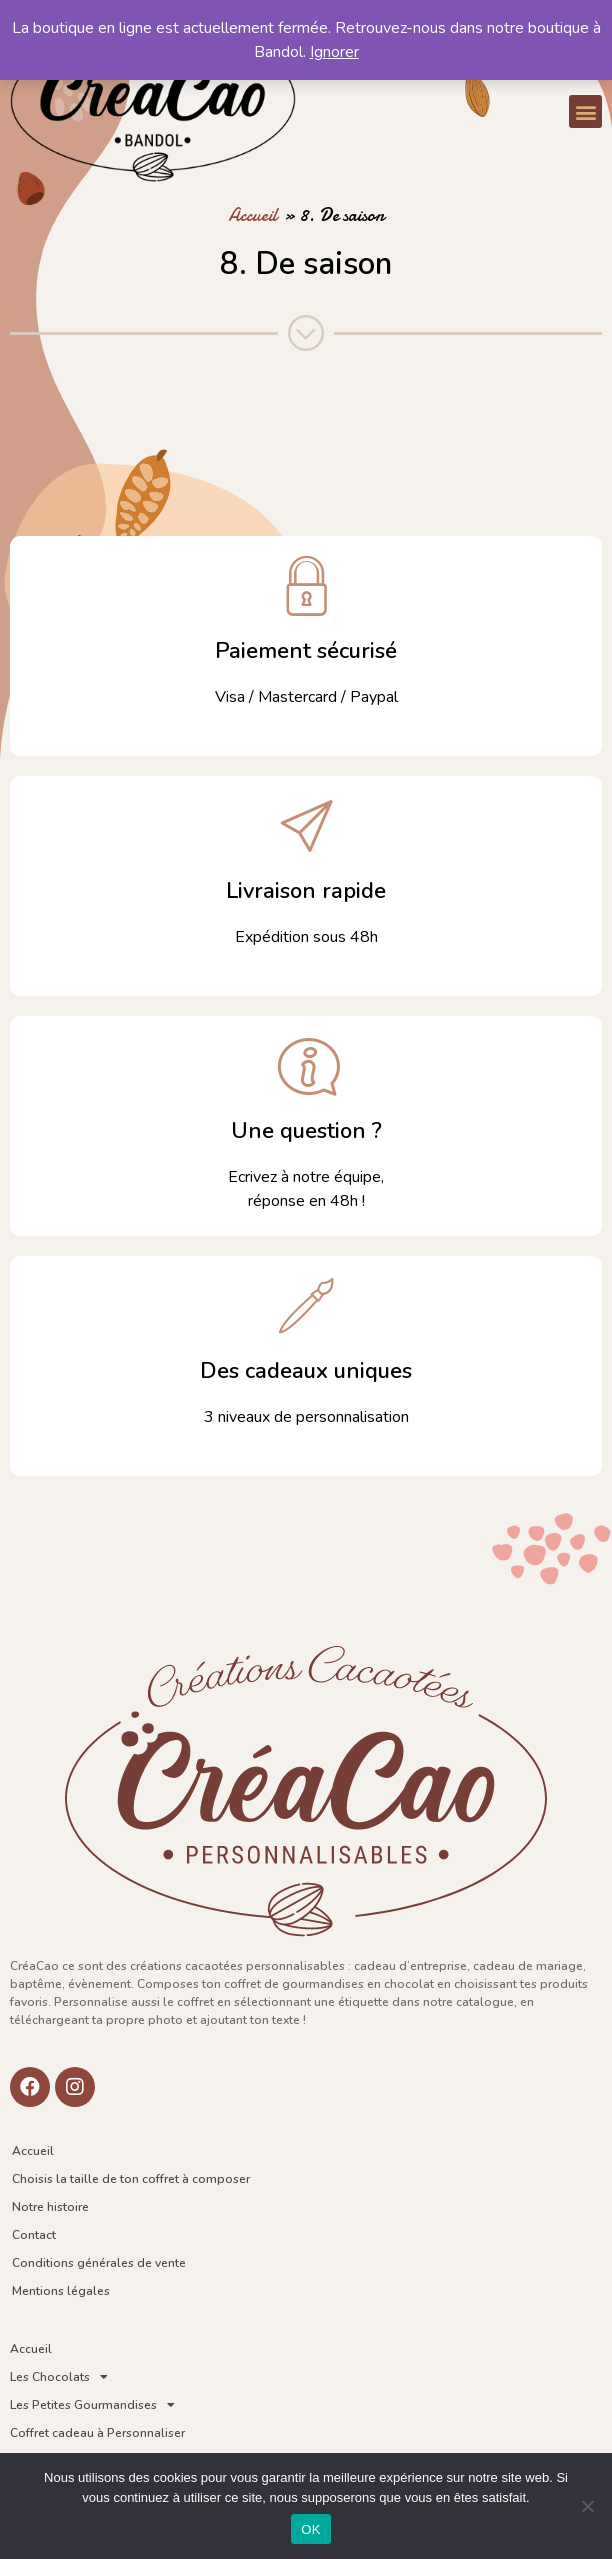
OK (310, 2529)
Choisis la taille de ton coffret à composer (131, 2179)
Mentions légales (61, 2291)
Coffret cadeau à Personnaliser (97, 2433)
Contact (34, 2235)
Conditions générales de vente (99, 2263)
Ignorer (334, 52)
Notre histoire (50, 2207)
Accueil (253, 215)
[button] (585, 111)
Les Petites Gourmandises (92, 2405)
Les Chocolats (59, 2377)
